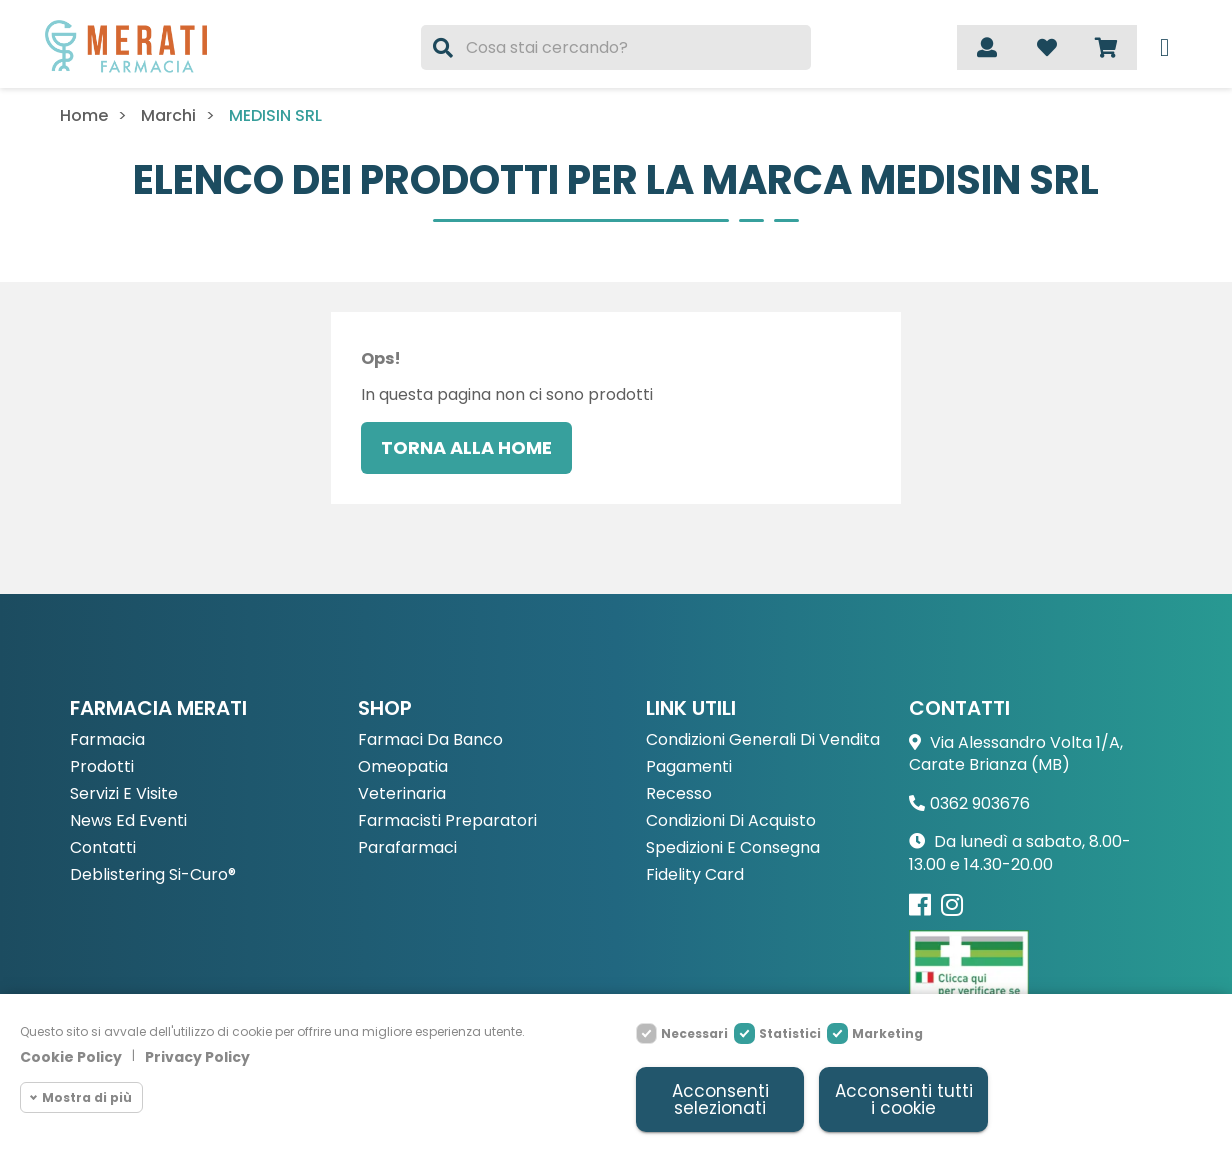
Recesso (679, 794)
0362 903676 (980, 803)
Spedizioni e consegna (733, 848)
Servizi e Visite (124, 794)
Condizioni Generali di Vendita (763, 740)
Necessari (694, 1033)
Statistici (790, 1033)
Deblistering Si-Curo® (153, 875)
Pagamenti (689, 767)
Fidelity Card (695, 875)
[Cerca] (616, 47)
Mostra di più (87, 1097)
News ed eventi (128, 821)
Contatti (103, 848)
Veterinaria (402, 794)
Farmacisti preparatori (447, 821)
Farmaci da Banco (430, 740)
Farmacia (107, 740)
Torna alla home (466, 447)
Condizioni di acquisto (731, 821)
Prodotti (102, 767)
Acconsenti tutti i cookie (904, 1099)
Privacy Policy (197, 1057)
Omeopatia (403, 767)
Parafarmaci (407, 848)
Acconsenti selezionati (720, 1099)
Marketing (887, 1033)
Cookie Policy (71, 1057)
